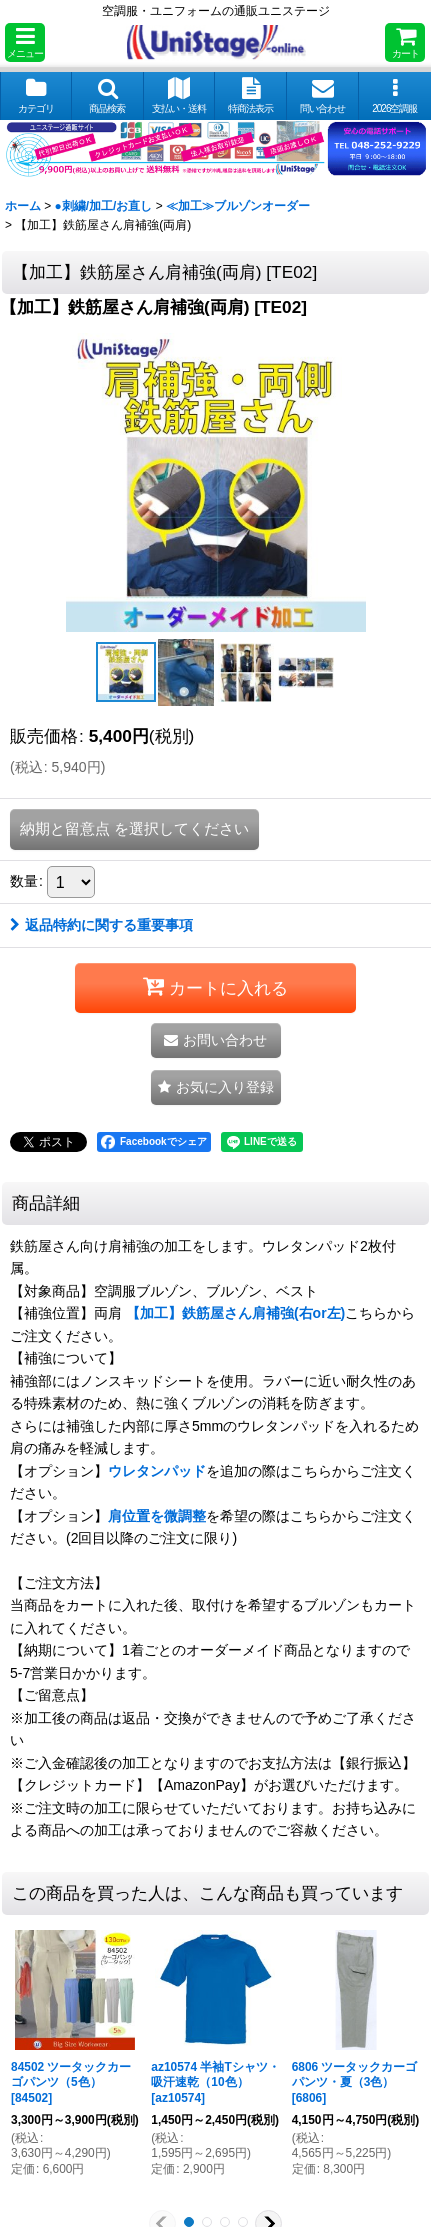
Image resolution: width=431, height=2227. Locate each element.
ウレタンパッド (157, 1471)
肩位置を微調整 (157, 1516)
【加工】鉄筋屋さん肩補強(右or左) (235, 1313)
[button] (25, 42)
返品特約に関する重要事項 (101, 925)
